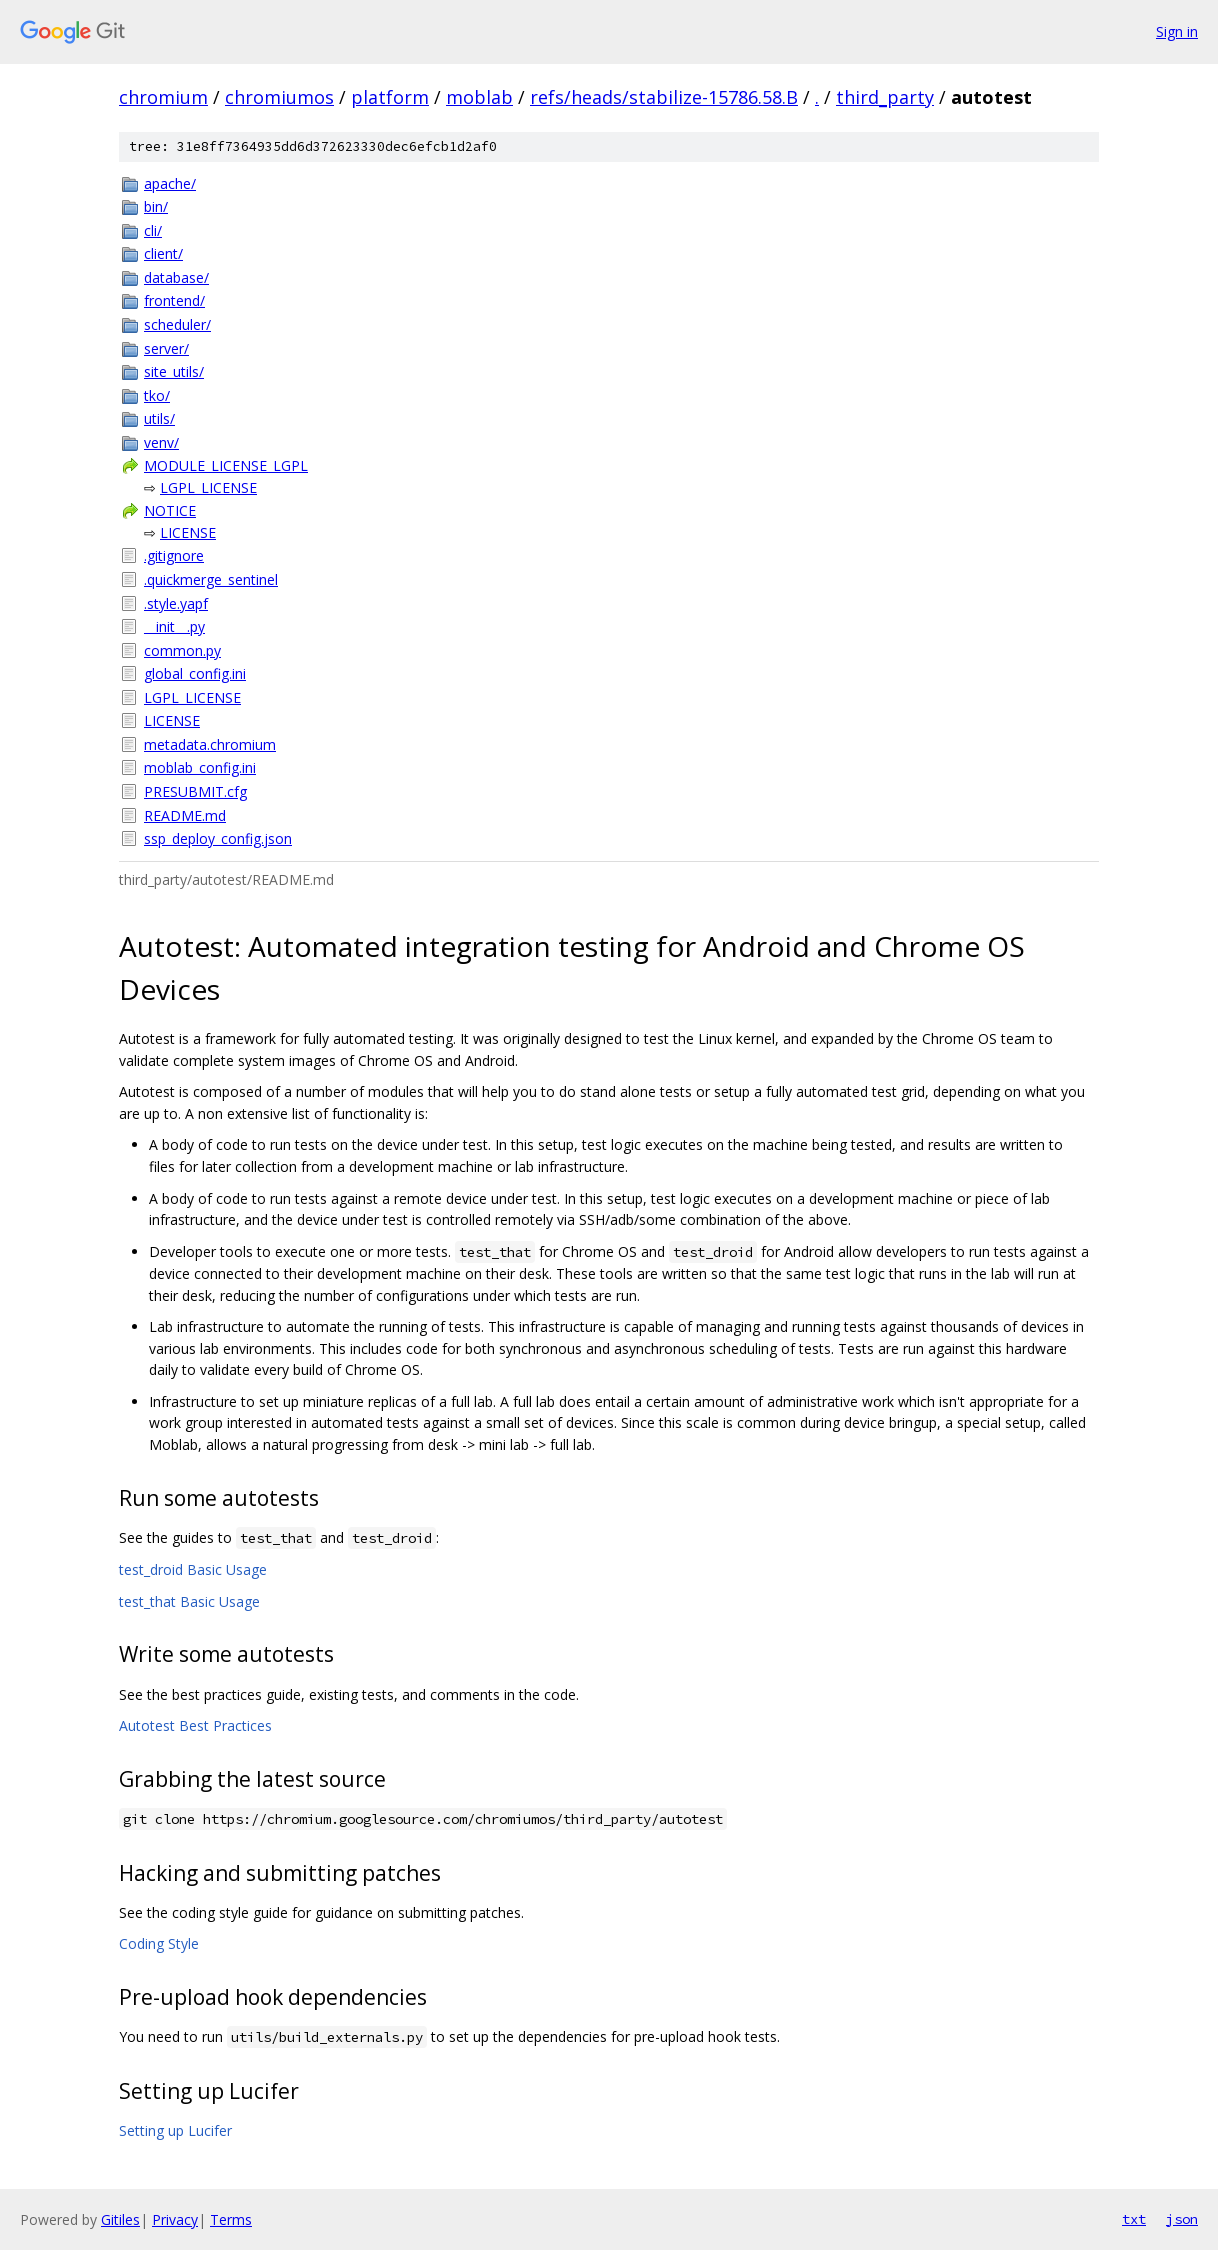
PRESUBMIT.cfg (195, 791)
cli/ (153, 230)
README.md (185, 815)
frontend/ (174, 300)
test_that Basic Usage (189, 1601)
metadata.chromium (210, 744)
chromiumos (279, 97)
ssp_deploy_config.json (218, 838)
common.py (182, 650)
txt (1134, 2219)
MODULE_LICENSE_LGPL (226, 465)
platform (390, 97)
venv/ (161, 442)
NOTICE (170, 510)
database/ (176, 277)
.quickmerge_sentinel (211, 579)
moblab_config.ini (200, 767)
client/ (163, 253)
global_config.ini (195, 673)
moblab (479, 97)
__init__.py (174, 626)
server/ (166, 348)
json (1182, 2219)
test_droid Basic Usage (193, 1569)
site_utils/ (174, 371)
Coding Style (159, 1943)
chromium (163, 97)
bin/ (156, 206)
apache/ (170, 183)
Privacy (175, 2219)
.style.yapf (176, 603)
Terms (231, 2219)
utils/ (159, 418)
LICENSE (188, 532)
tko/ (157, 395)
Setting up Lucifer (175, 2130)
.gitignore (174, 555)
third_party (885, 97)
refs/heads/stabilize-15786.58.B (664, 97)
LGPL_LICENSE (208, 487)
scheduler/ (177, 324)
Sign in (1177, 31)
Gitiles (120, 2219)
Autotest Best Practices (195, 1725)
